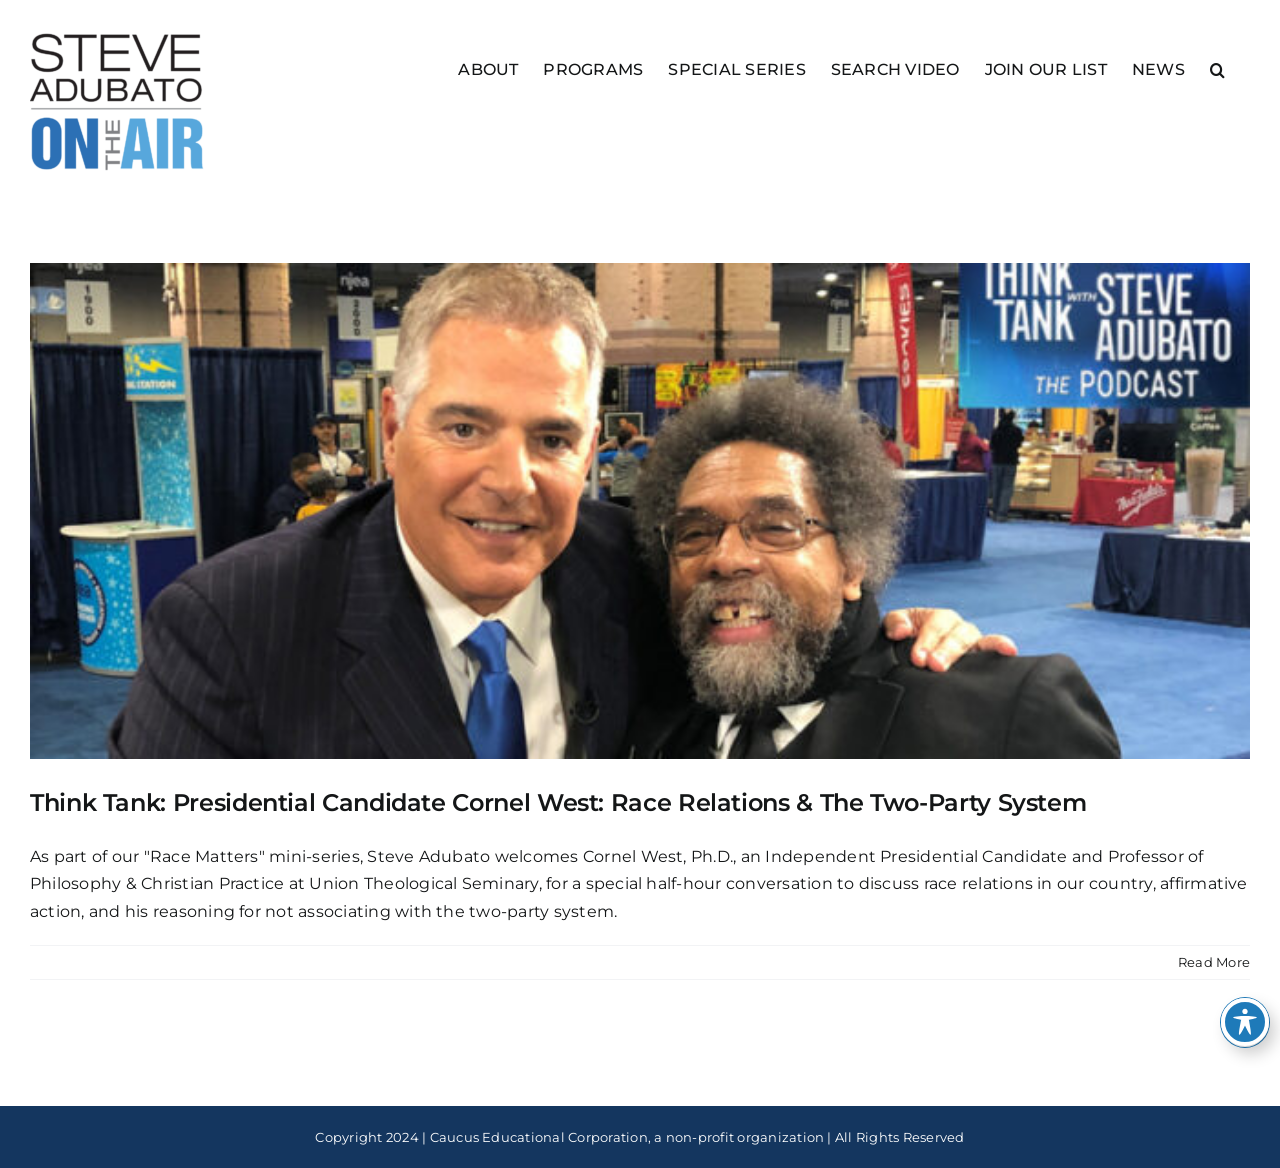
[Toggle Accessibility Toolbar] (1245, 1022)
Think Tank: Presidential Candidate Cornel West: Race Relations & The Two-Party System (558, 802)
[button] (1217, 68)
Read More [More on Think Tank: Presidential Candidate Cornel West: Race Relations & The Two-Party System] (1214, 962)
